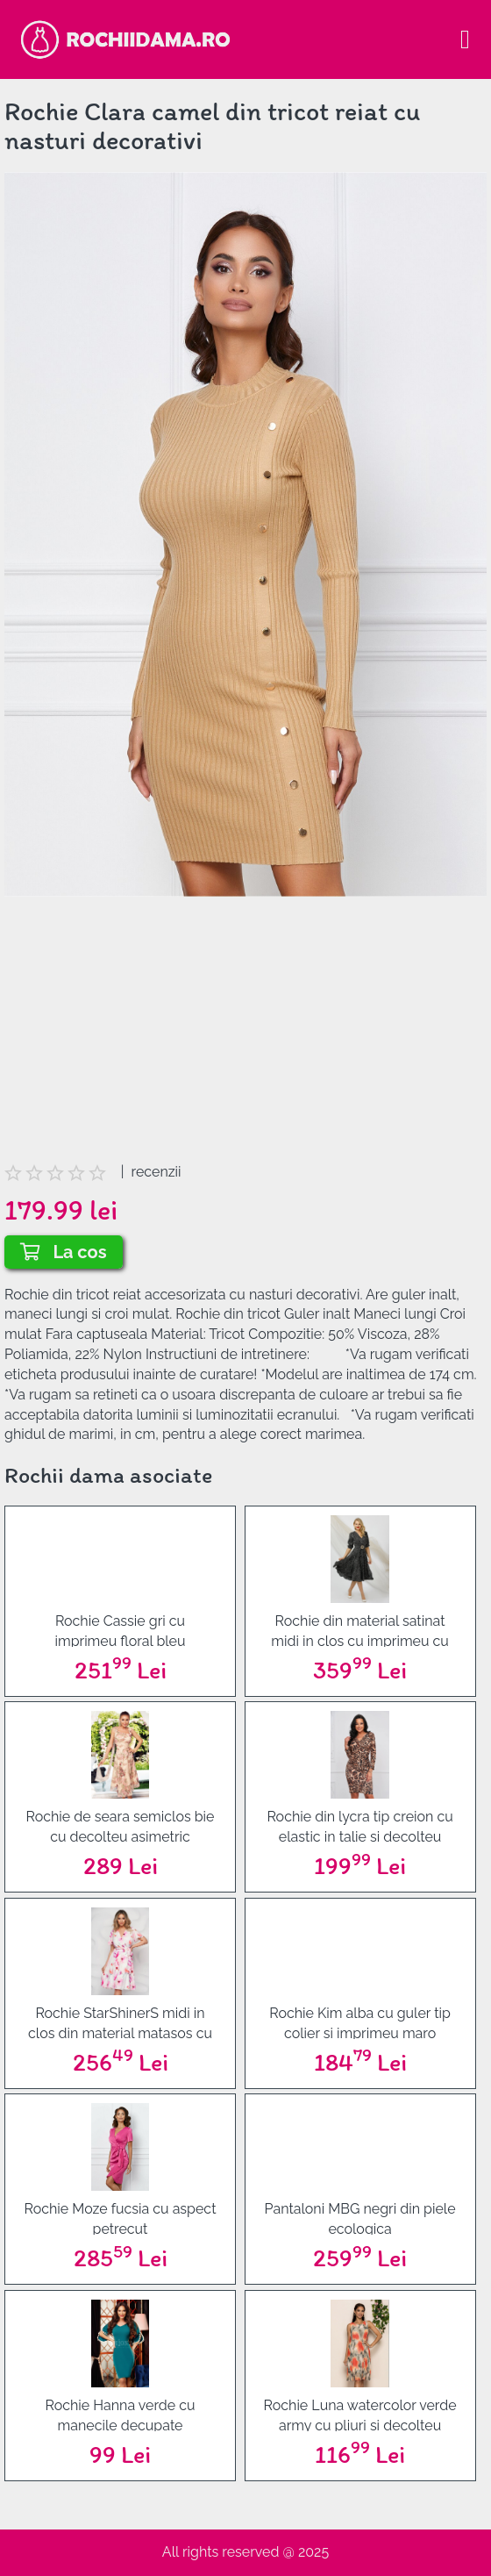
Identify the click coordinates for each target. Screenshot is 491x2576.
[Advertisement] (245, 1040)
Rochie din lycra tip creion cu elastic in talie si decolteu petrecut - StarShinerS (359, 1825)
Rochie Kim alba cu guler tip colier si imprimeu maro (360, 2022)
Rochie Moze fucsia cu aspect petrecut (121, 2217)
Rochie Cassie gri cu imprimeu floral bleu (119, 1630)
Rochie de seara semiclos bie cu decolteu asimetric (120, 1825)
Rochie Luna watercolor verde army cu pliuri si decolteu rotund (360, 2414)
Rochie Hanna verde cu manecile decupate (121, 2414)
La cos (63, 1252)
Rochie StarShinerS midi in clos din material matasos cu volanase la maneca (120, 2022)
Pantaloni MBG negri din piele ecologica (360, 2217)
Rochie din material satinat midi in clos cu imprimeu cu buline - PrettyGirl (360, 1630)
